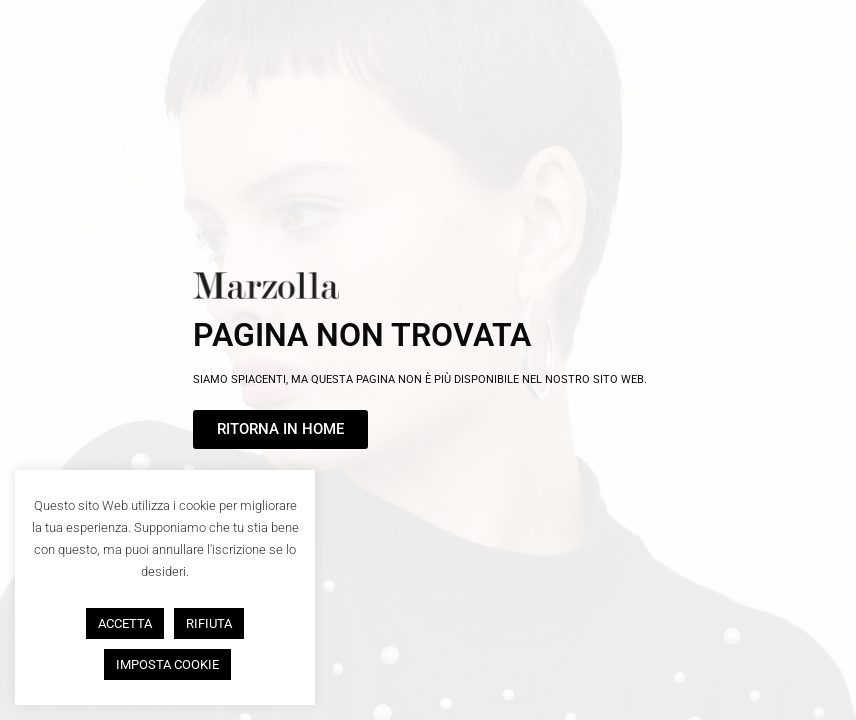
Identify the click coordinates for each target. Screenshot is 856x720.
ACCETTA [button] (125, 623)
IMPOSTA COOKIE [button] (167, 664)
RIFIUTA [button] (209, 623)
